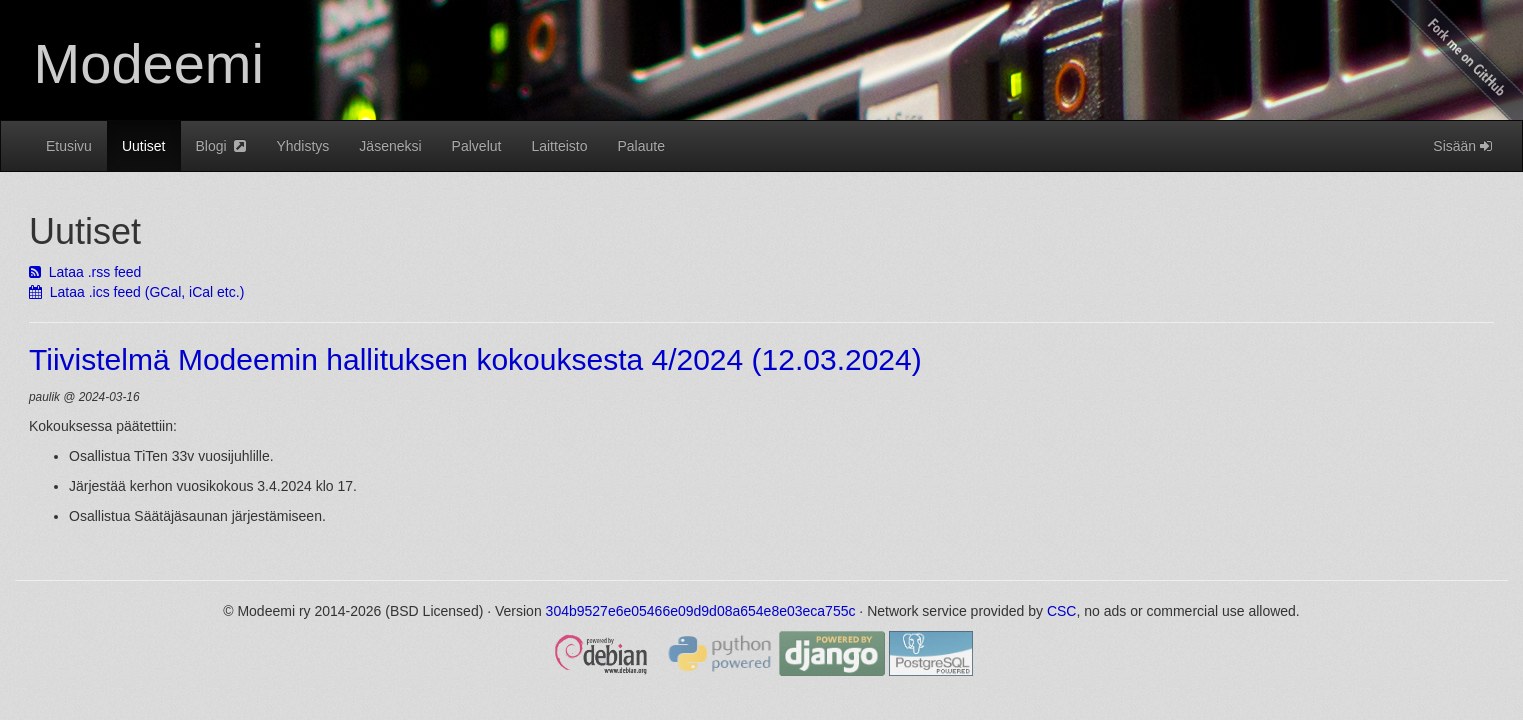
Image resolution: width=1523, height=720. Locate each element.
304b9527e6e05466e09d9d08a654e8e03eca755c (701, 611)
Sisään (1462, 146)
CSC (1062, 611)
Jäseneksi (390, 146)
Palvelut (477, 146)
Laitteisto (559, 146)
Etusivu (69, 146)
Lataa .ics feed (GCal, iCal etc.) (136, 292)
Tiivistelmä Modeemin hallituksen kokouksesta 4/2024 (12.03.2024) (475, 359)
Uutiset (144, 146)
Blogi (221, 146)
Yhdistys (302, 146)
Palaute (640, 146)
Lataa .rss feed (85, 272)
